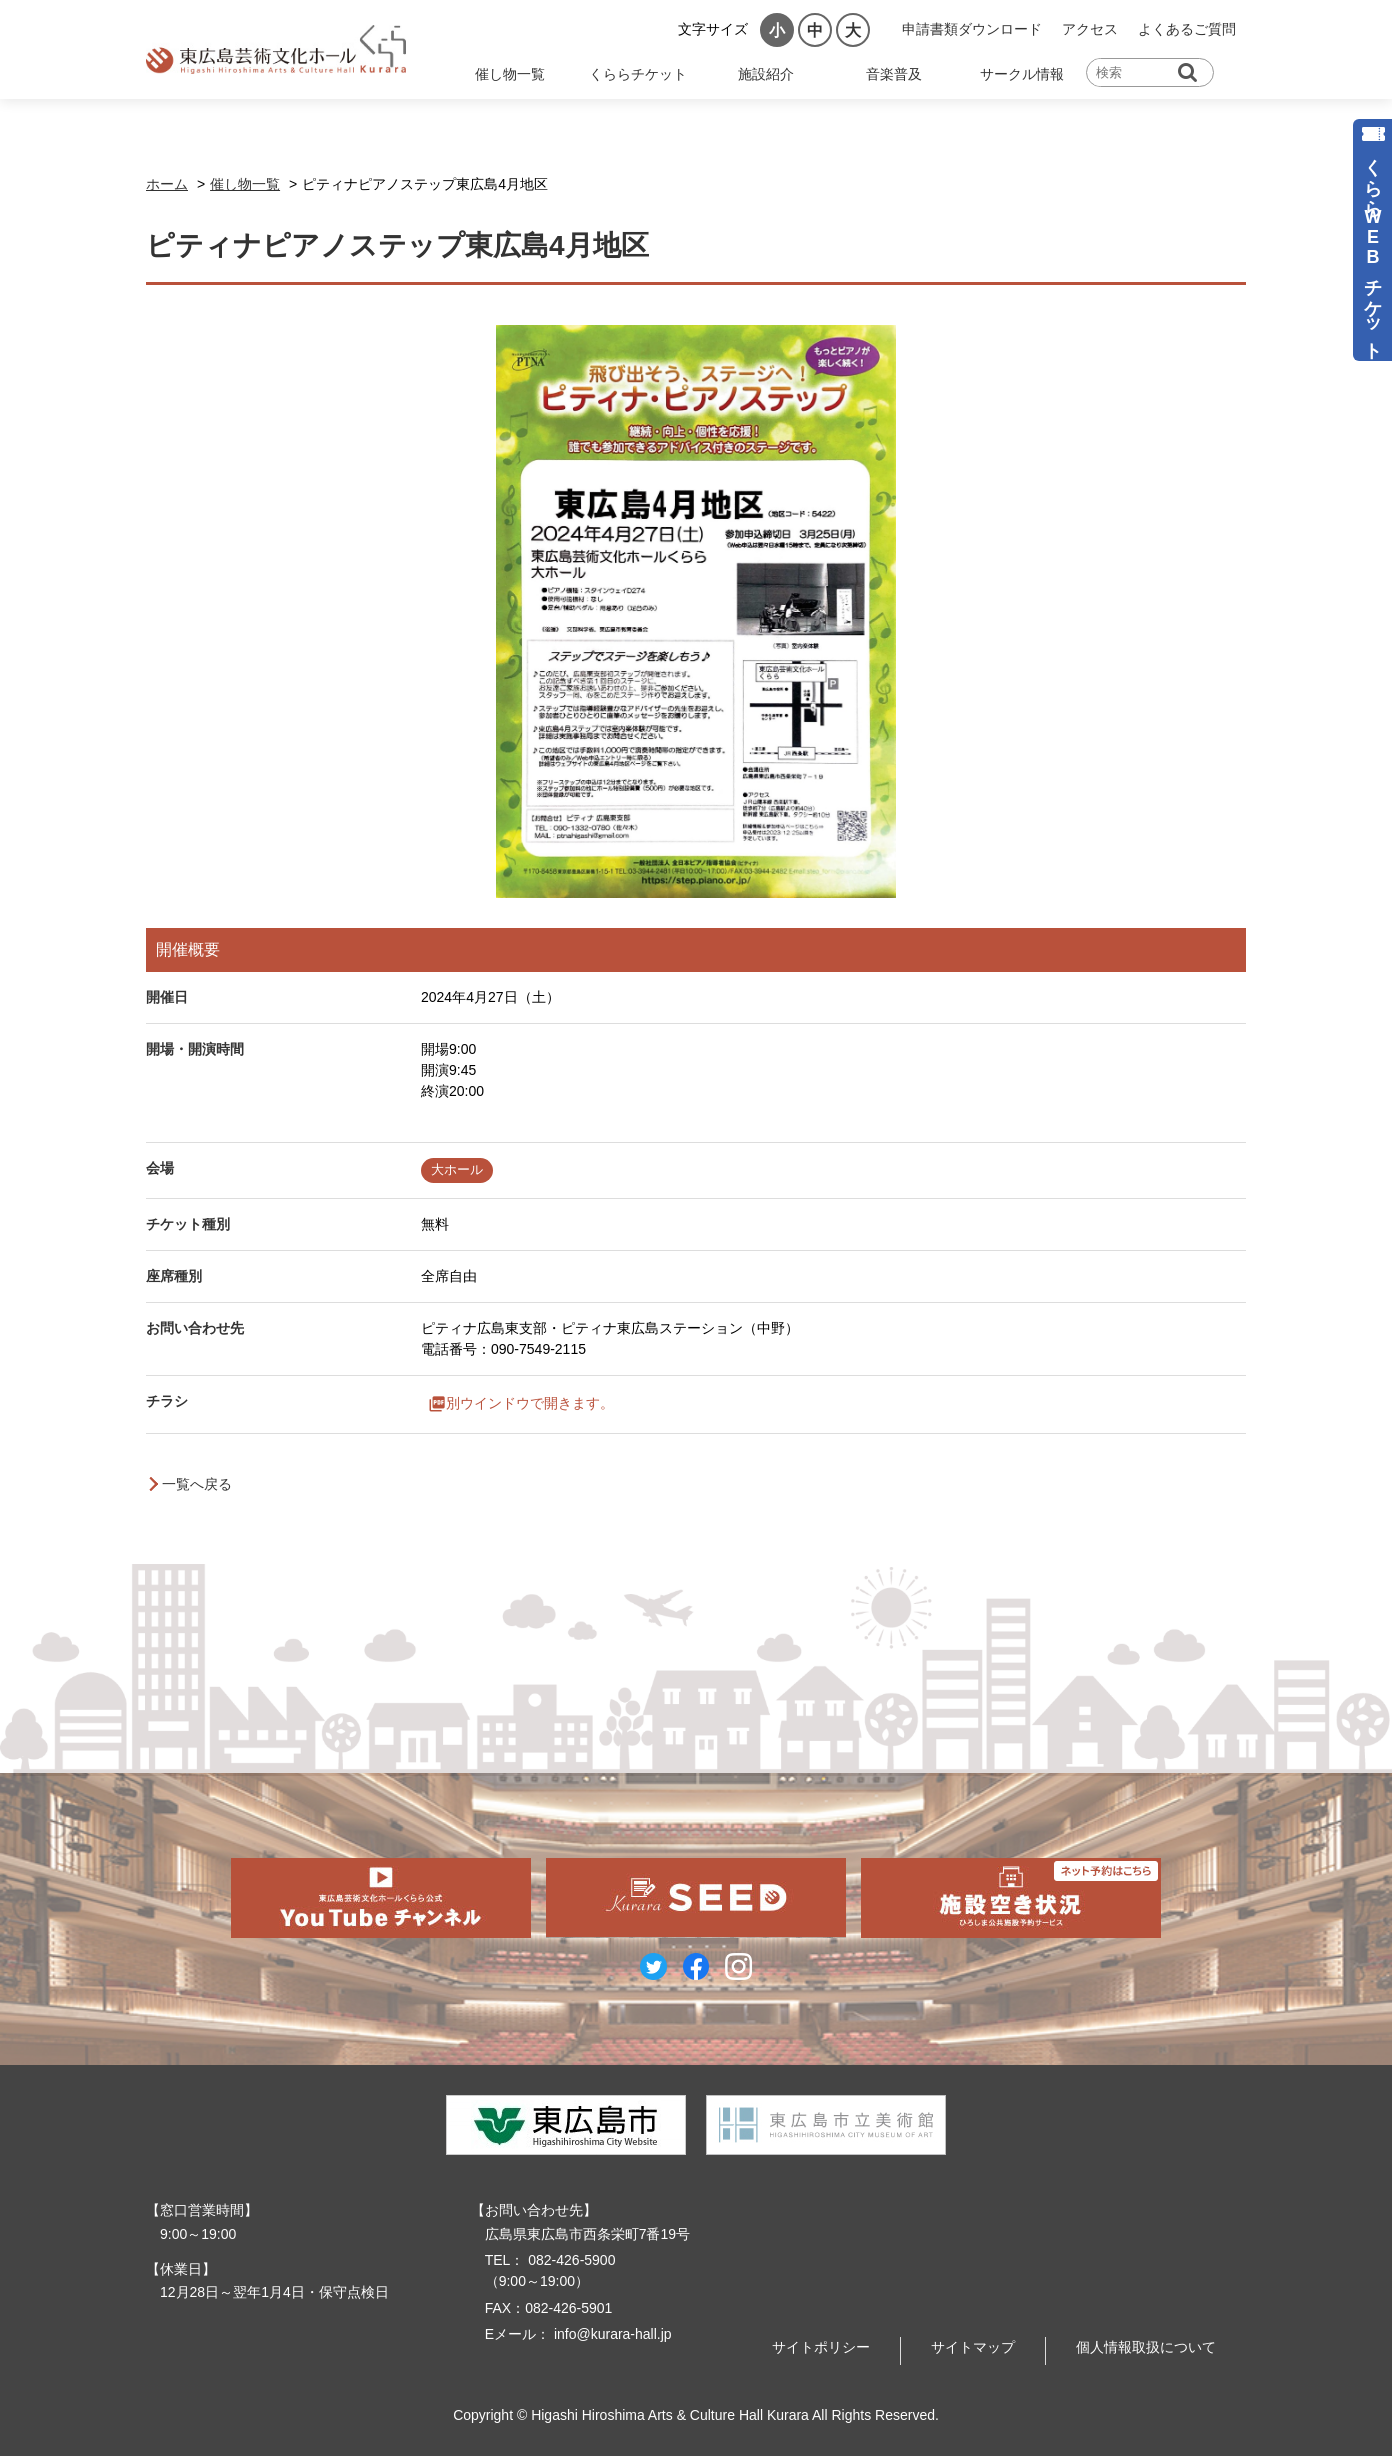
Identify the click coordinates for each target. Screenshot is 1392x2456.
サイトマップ (973, 2347)
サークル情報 (1022, 74)
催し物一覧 (510, 74)
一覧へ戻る (197, 1484)
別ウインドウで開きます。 (530, 1403)
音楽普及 (894, 74)
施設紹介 (766, 74)
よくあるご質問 (1187, 29)
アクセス (1090, 29)
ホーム (167, 184)
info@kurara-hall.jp (611, 2334)
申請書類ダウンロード (972, 29)
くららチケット (638, 74)
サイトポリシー (821, 2347)
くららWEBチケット (1373, 248)
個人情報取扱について (1146, 2347)
